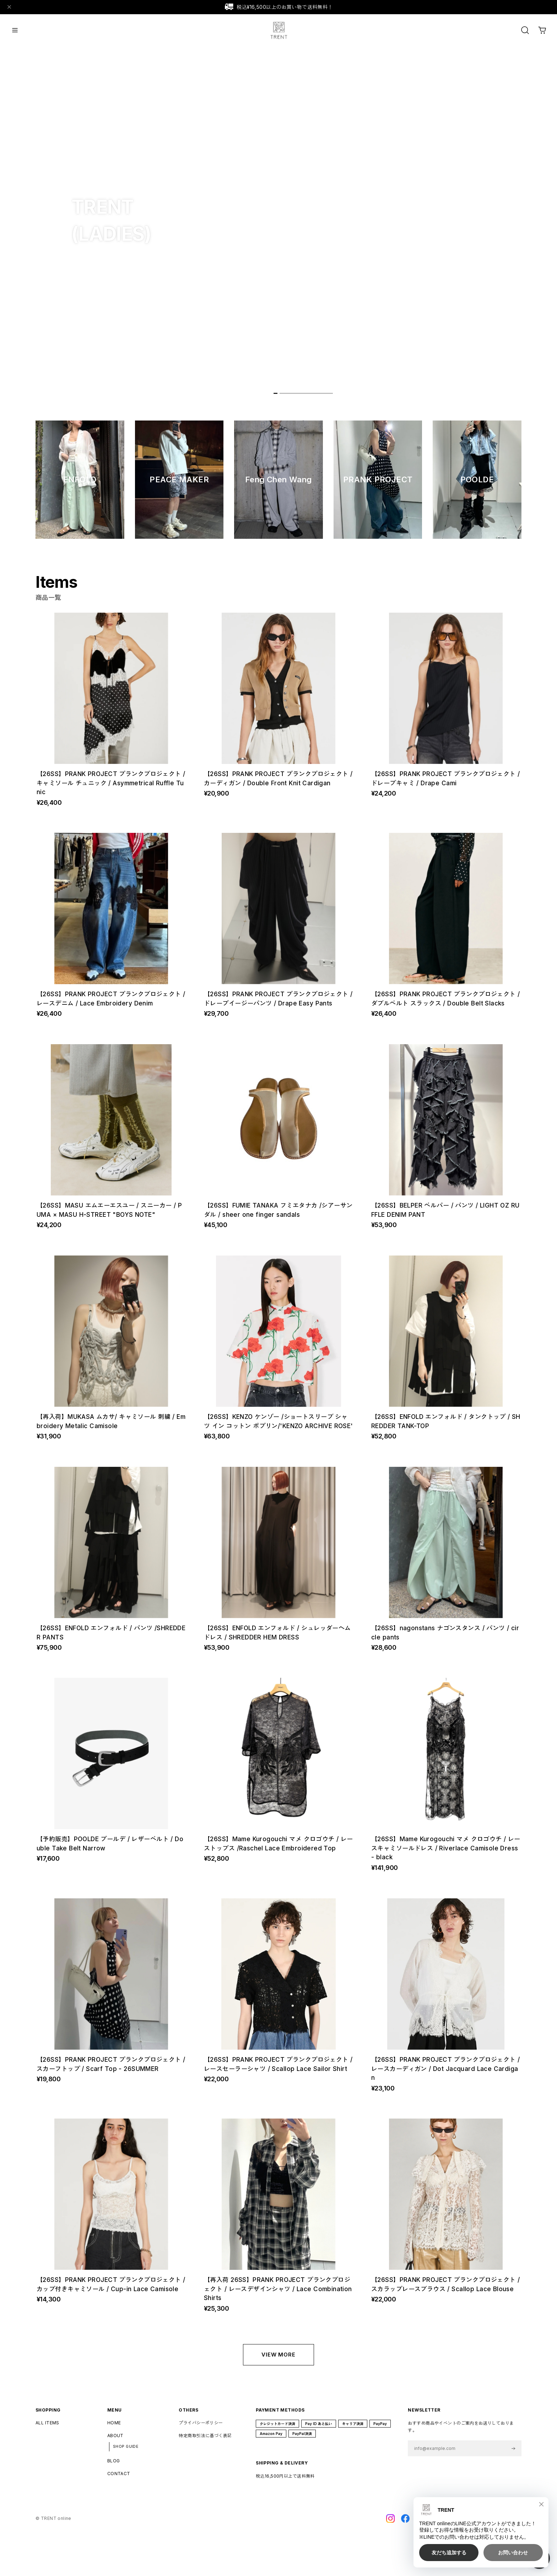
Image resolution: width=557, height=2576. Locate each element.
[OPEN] (525, 30)
